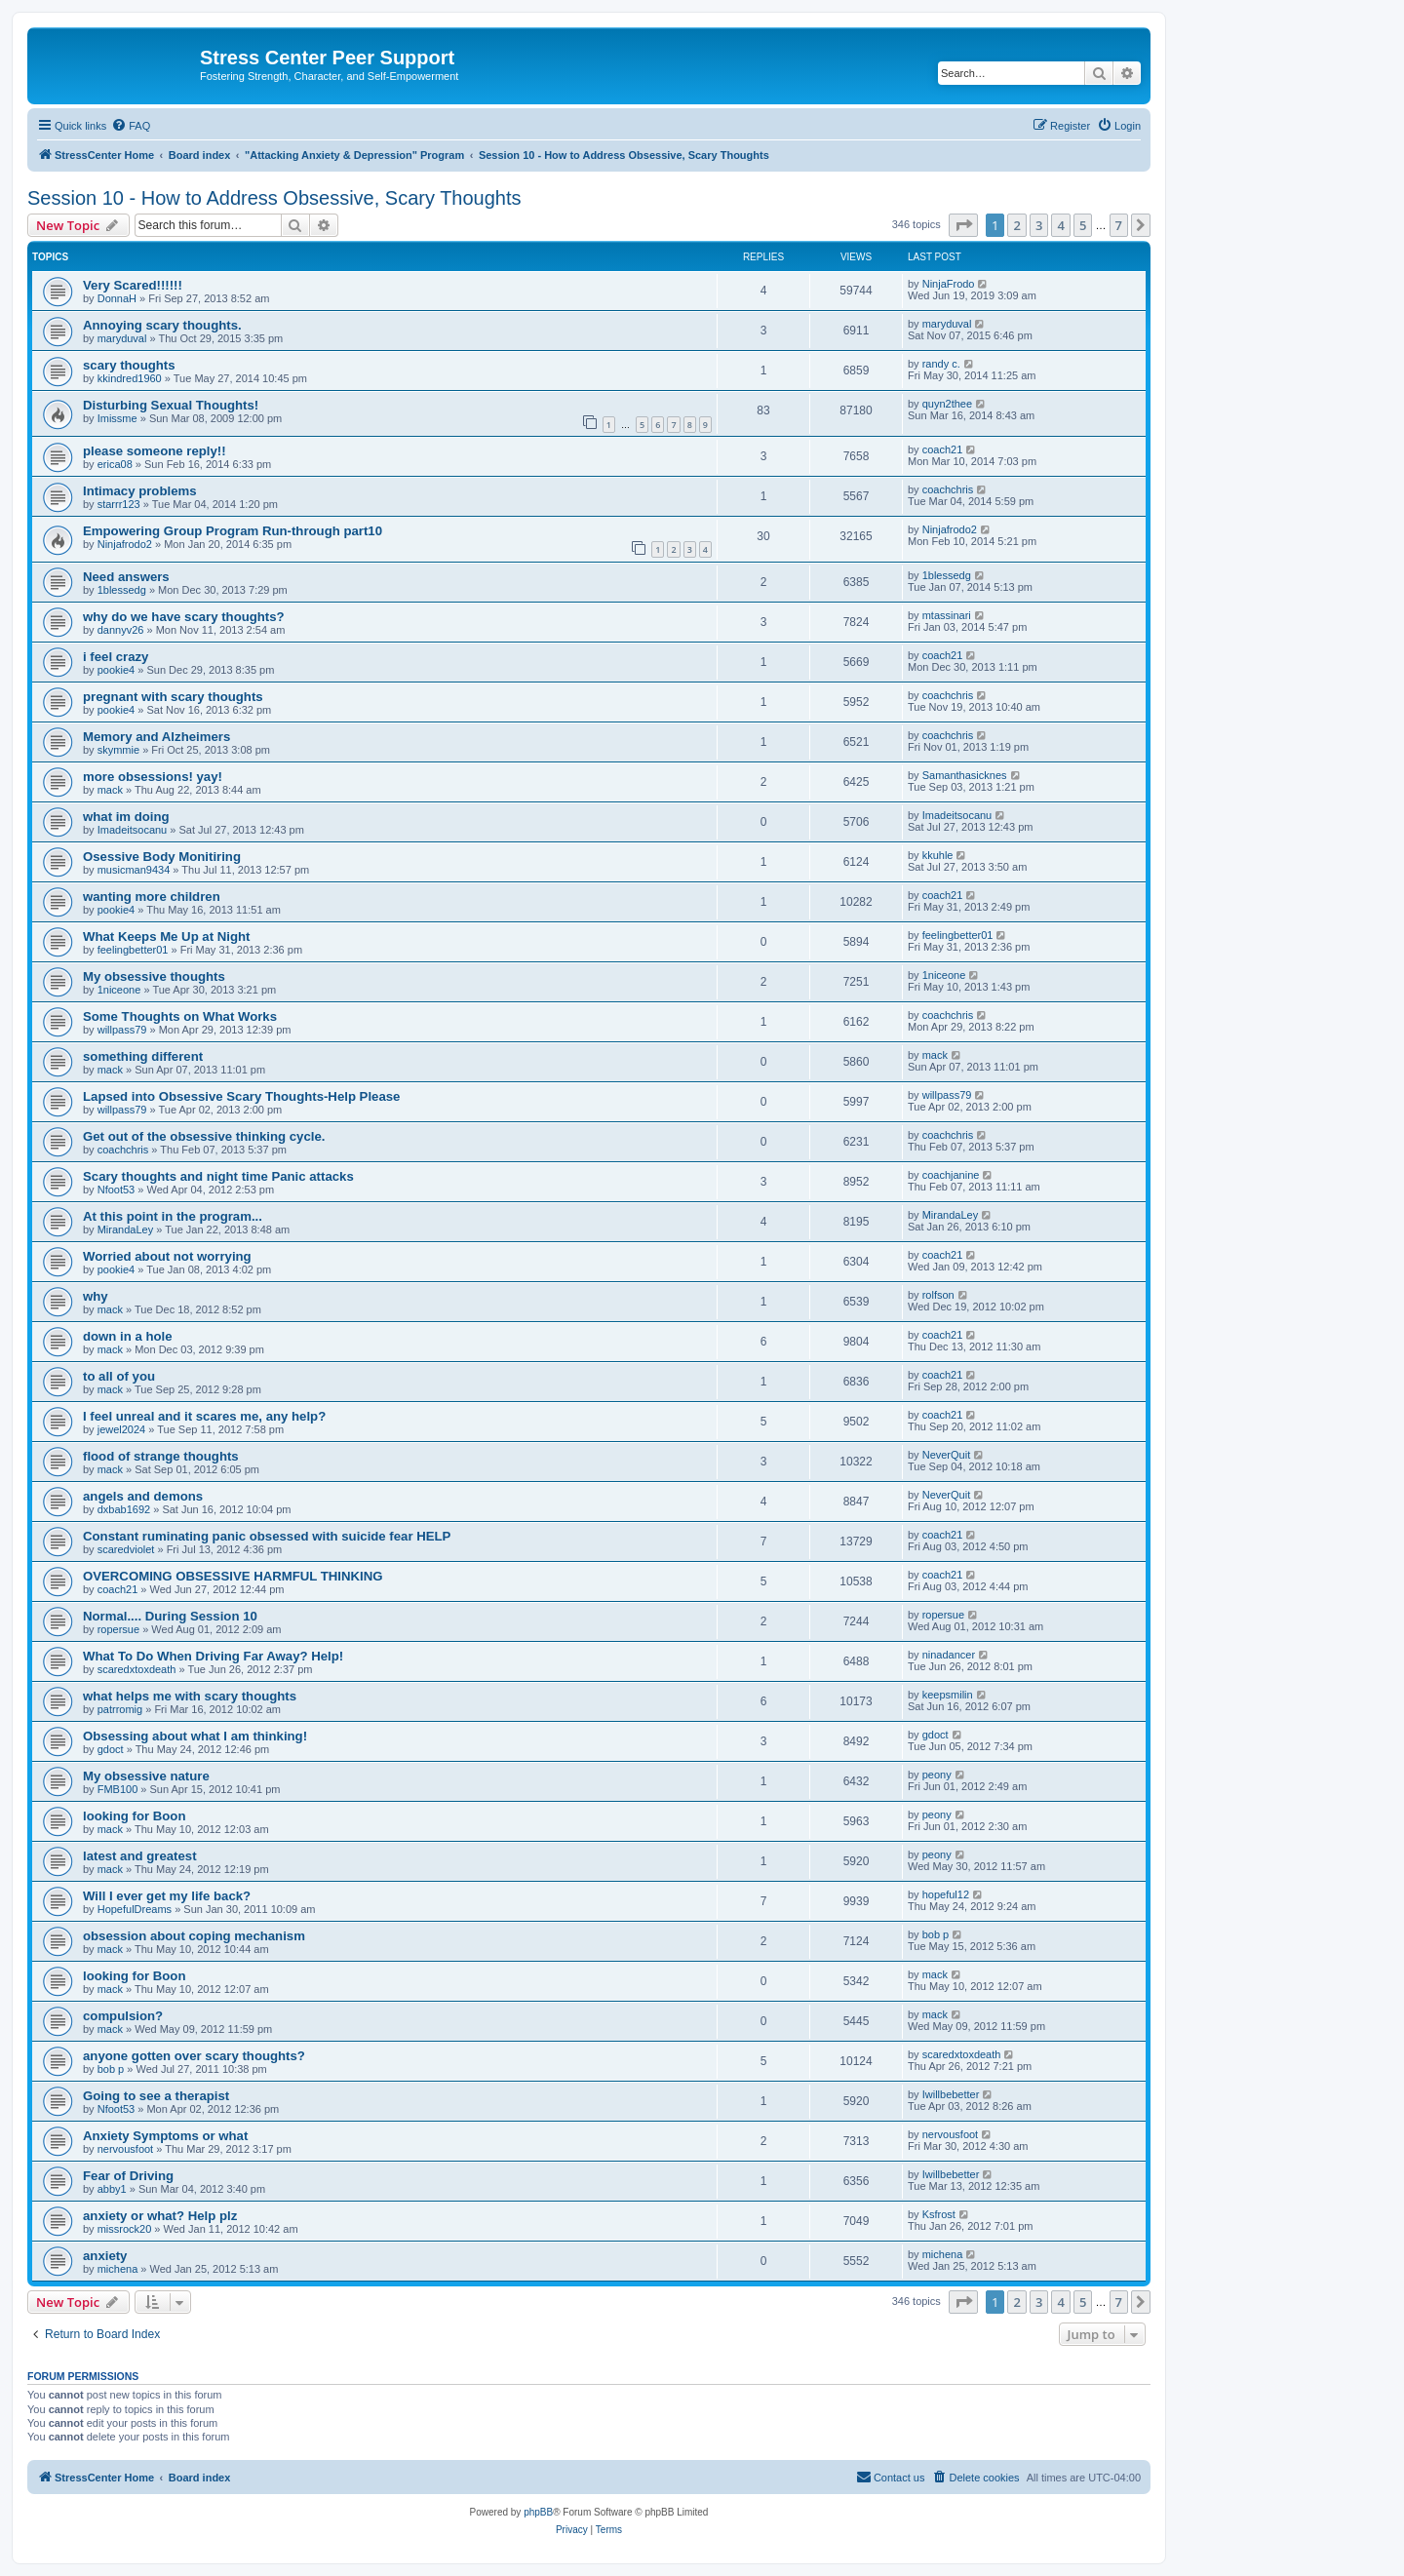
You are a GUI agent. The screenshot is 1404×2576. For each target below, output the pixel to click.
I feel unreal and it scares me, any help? (204, 1416)
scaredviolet (126, 1549)
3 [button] (1038, 225)
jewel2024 (122, 1429)
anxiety (105, 2255)
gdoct (111, 1749)
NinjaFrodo (948, 284)
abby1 (112, 2189)
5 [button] (1082, 225)
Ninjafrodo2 (125, 544)
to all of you (119, 1376)
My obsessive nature (146, 1776)
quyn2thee (947, 404)
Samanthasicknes (964, 775)
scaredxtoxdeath (137, 1669)
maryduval (122, 338)
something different (143, 1056)
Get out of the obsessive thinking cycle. (204, 1136)
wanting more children (151, 896)
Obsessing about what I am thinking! (195, 1736)
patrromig (120, 1709)
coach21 (942, 449)
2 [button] (1016, 225)
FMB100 (118, 1789)
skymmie (118, 750)
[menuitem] (130, 125)
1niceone (119, 989)
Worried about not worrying (167, 1256)
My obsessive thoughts (154, 976)
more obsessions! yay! (152, 776)
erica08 (115, 464)
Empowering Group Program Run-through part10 (232, 531)
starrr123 (119, 504)
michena (118, 2269)
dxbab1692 (124, 1509)
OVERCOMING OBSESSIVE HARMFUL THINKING (233, 1576)
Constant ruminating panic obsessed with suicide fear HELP (266, 1536)
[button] (963, 225)
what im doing (126, 816)
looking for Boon (134, 1816)
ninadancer (948, 1654)
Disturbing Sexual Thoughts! (170, 405)
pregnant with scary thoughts (173, 696)
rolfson (938, 1295)
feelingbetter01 (133, 950)
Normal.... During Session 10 (170, 1616)
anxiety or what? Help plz (160, 2215)
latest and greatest (140, 1856)
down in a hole (128, 1336)
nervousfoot (125, 2149)
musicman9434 (134, 870)
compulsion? (123, 2016)
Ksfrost (939, 2214)
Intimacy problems (140, 491)
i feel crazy (115, 656)
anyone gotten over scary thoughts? (194, 2056)
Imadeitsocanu (133, 830)
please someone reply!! (154, 451)
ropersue (118, 1629)
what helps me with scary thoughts (189, 1696)
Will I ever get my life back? (167, 1896)
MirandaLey (125, 1229)
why (95, 1296)
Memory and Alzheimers (156, 736)
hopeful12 (945, 1894)
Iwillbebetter (951, 2094)
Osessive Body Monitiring (162, 856)
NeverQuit (946, 1455)
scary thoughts (129, 365)
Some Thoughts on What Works (180, 1016)
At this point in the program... (172, 1216)
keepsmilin (947, 1694)
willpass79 (122, 1029)
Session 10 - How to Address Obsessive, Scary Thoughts (274, 198)
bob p (936, 1934)
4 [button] (1060, 225)
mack (110, 790)
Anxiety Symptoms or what (165, 2135)
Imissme (117, 418)
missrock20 (125, 2229)
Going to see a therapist (156, 2095)
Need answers (126, 576)
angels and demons (143, 1496)
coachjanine (951, 1175)
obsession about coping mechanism (194, 1936)
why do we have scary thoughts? (184, 616)
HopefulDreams (135, 1909)
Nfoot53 (117, 1189)
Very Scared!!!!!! (132, 285)
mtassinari (946, 615)
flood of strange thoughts (161, 1456)
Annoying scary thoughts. (162, 325)
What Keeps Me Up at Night (166, 936)
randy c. (941, 364)
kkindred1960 (130, 378)
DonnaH (117, 298)
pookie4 (117, 670)
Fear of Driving (128, 2175)
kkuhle (938, 855)
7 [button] (1118, 225)
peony (937, 1774)
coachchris (948, 489)
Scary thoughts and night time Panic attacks (218, 1176)
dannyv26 (121, 630)
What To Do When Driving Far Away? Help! (213, 1656)
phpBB (538, 2512)
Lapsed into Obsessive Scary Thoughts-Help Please (241, 1096)
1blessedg (122, 590)
